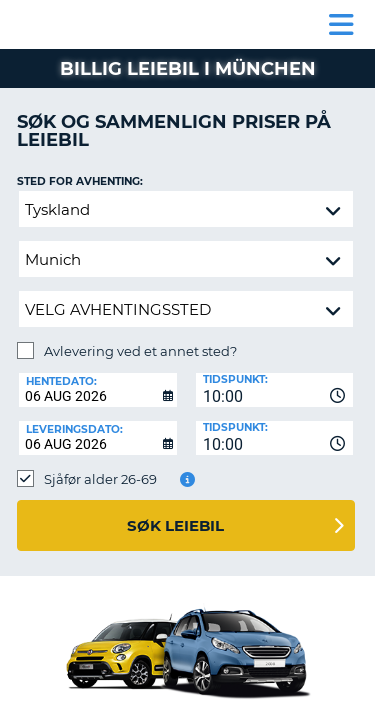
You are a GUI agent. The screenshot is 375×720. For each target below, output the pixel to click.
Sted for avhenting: (80, 181)
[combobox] (275, 390)
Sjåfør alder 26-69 (100, 479)
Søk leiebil (175, 525)
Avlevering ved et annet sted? (140, 351)
